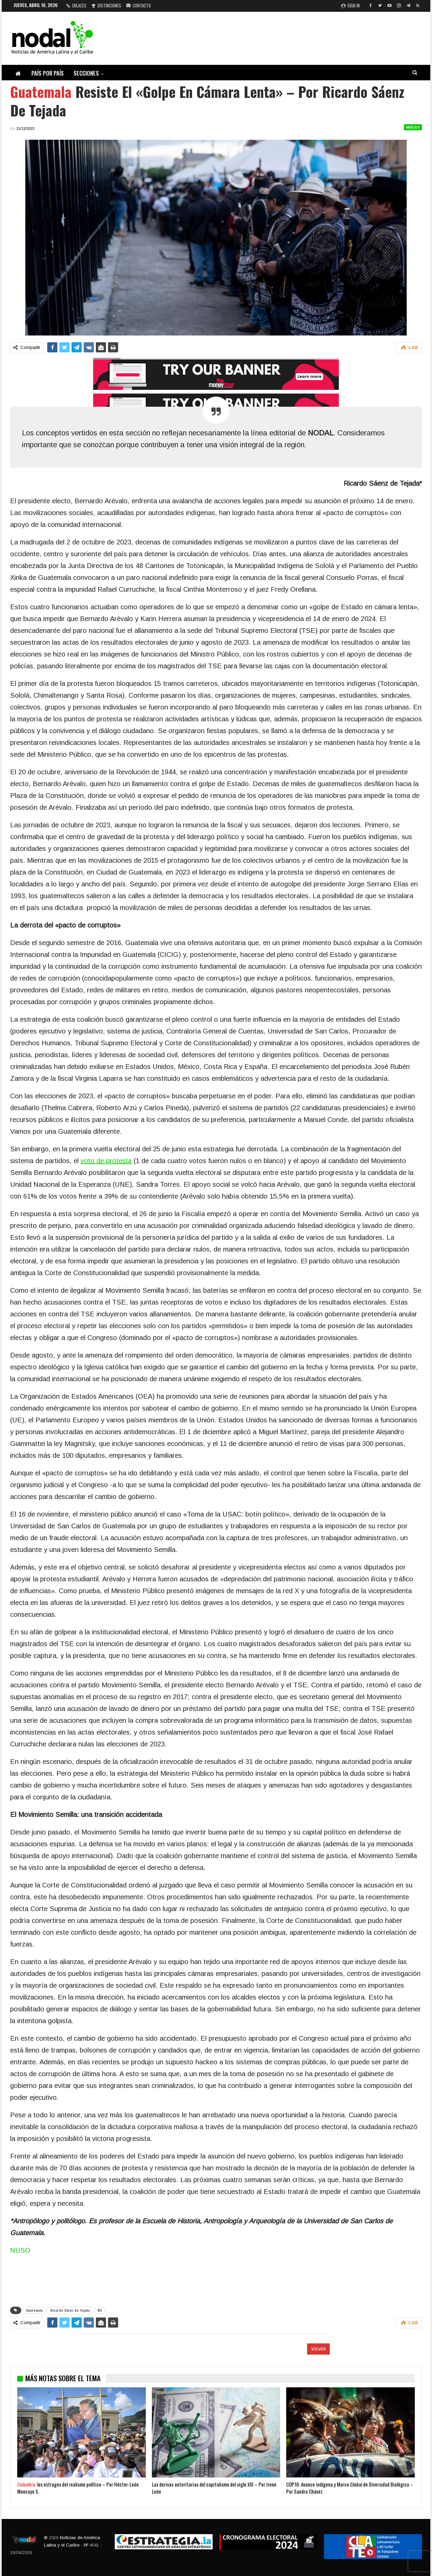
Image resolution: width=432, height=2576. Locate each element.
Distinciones (106, 5)
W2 (100, 2310)
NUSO (20, 2250)
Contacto (138, 5)
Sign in (350, 5)
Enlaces (76, 5)
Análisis (413, 127)
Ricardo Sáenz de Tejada (70, 2310)
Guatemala (34, 2310)
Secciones (86, 73)
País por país (47, 73)
